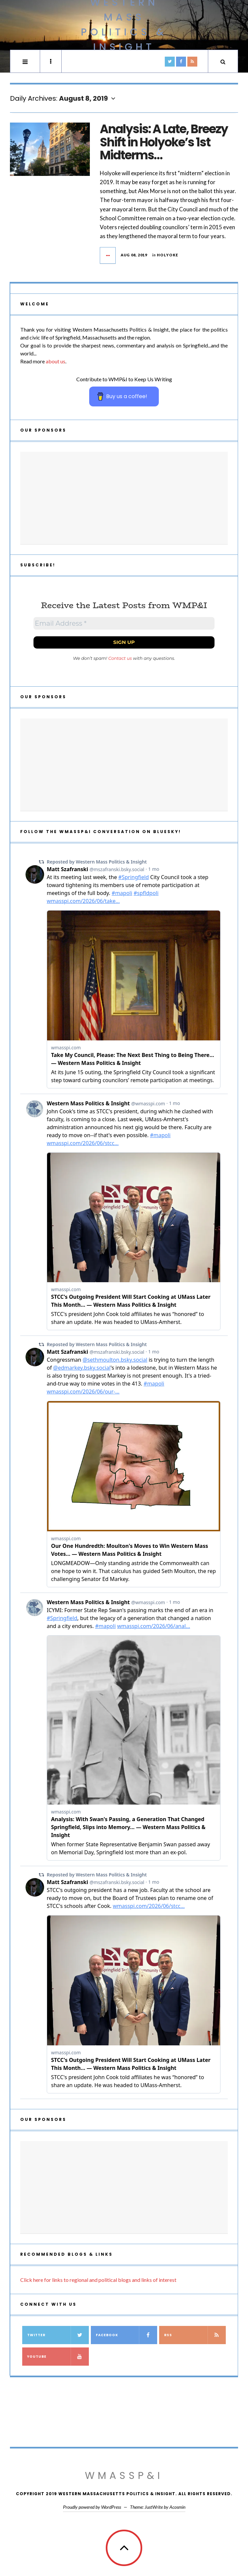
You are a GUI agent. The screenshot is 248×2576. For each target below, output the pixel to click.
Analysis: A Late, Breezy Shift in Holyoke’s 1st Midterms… (164, 142)
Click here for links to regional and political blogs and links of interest (98, 2280)
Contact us (120, 658)
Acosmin (177, 2507)
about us (55, 361)
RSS (194, 2335)
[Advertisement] (124, 498)
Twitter (58, 2335)
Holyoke (167, 255)
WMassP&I (124, 2476)
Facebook (126, 2335)
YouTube (58, 2356)
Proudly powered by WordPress (92, 2507)
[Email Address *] (124, 623)
